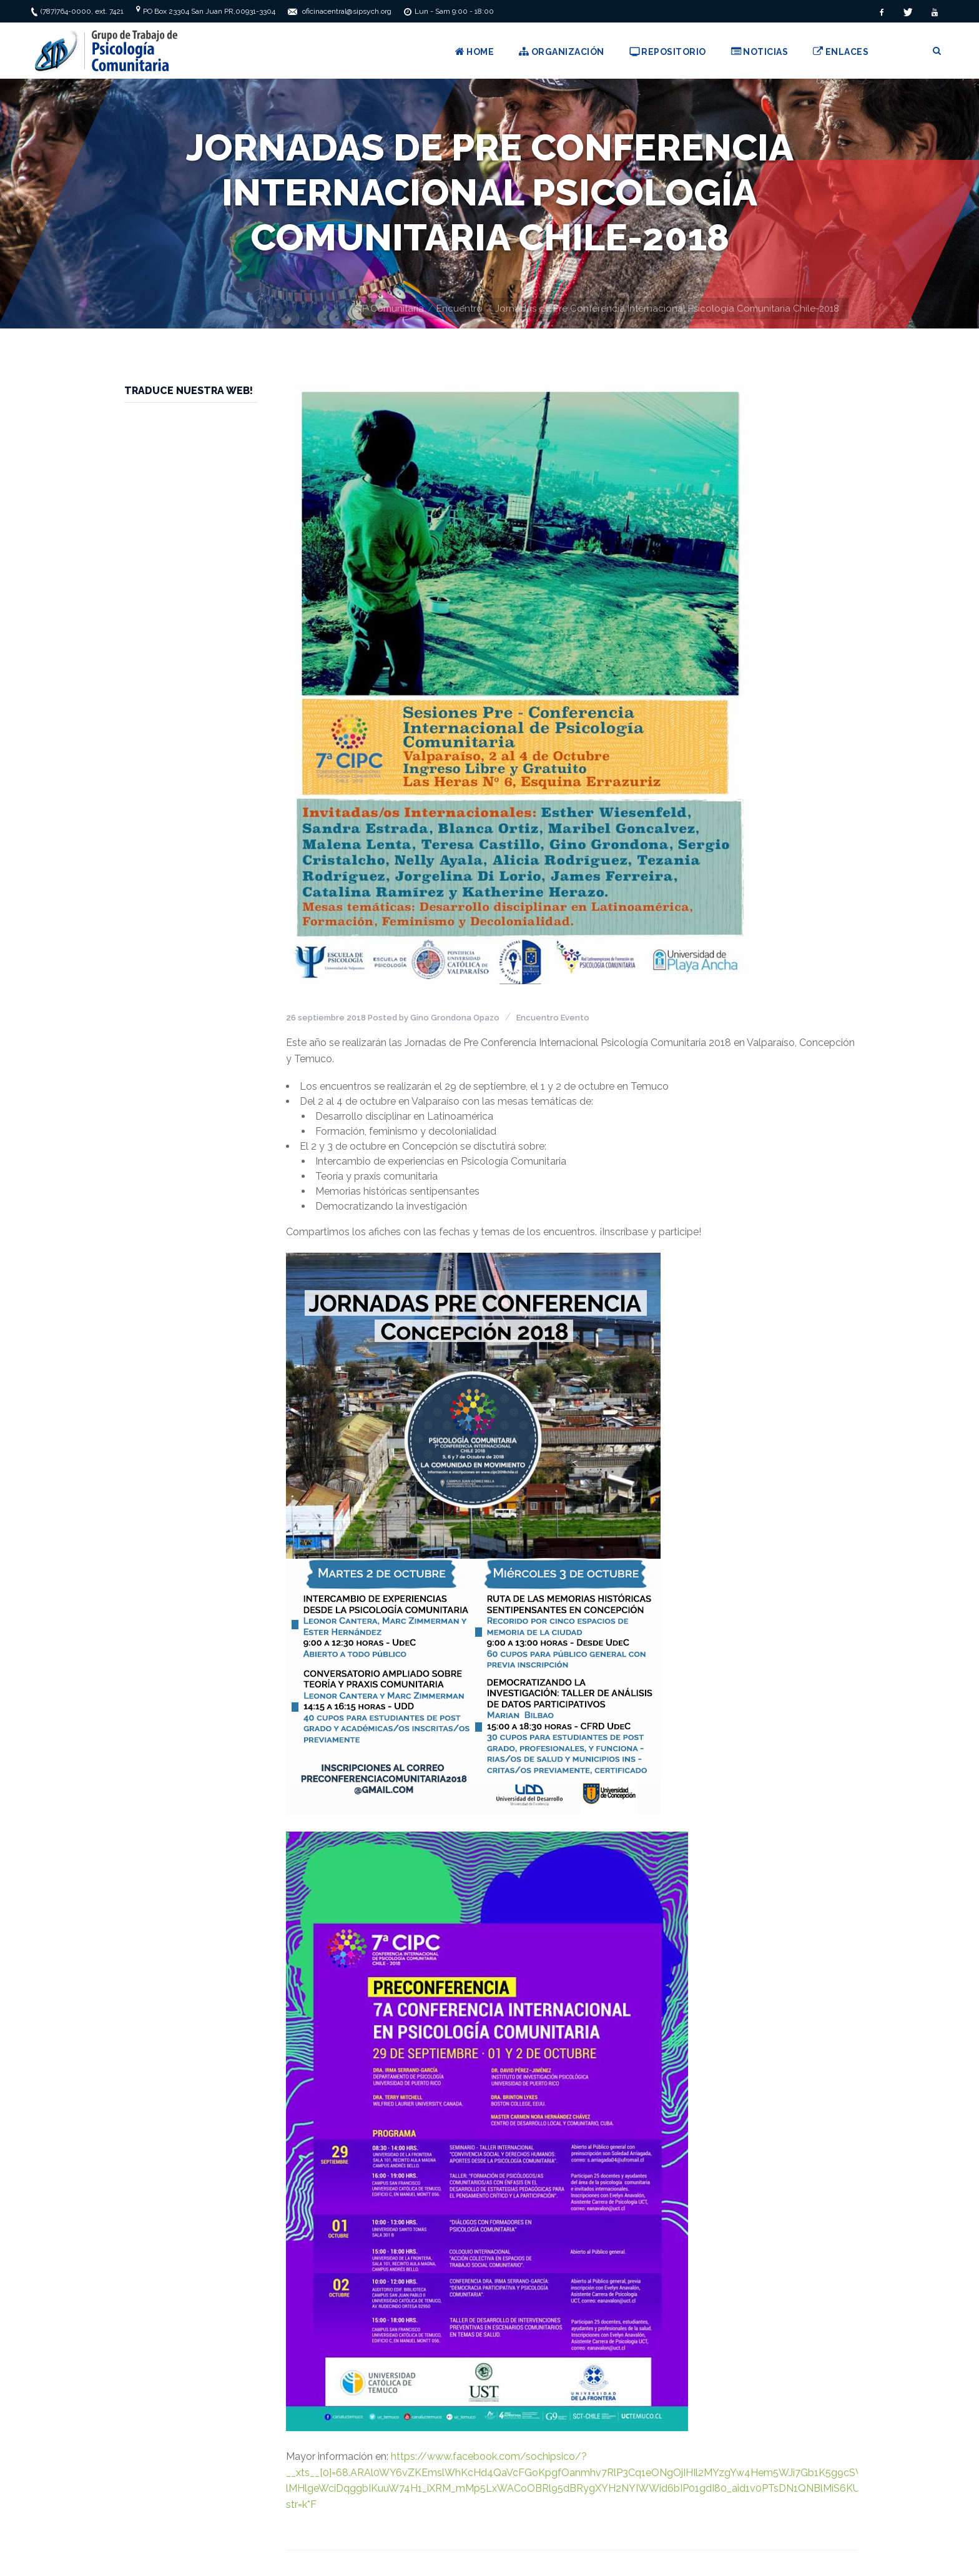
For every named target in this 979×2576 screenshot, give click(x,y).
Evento (575, 1017)
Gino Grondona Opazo (454, 1017)
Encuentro (459, 308)
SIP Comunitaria (389, 308)
